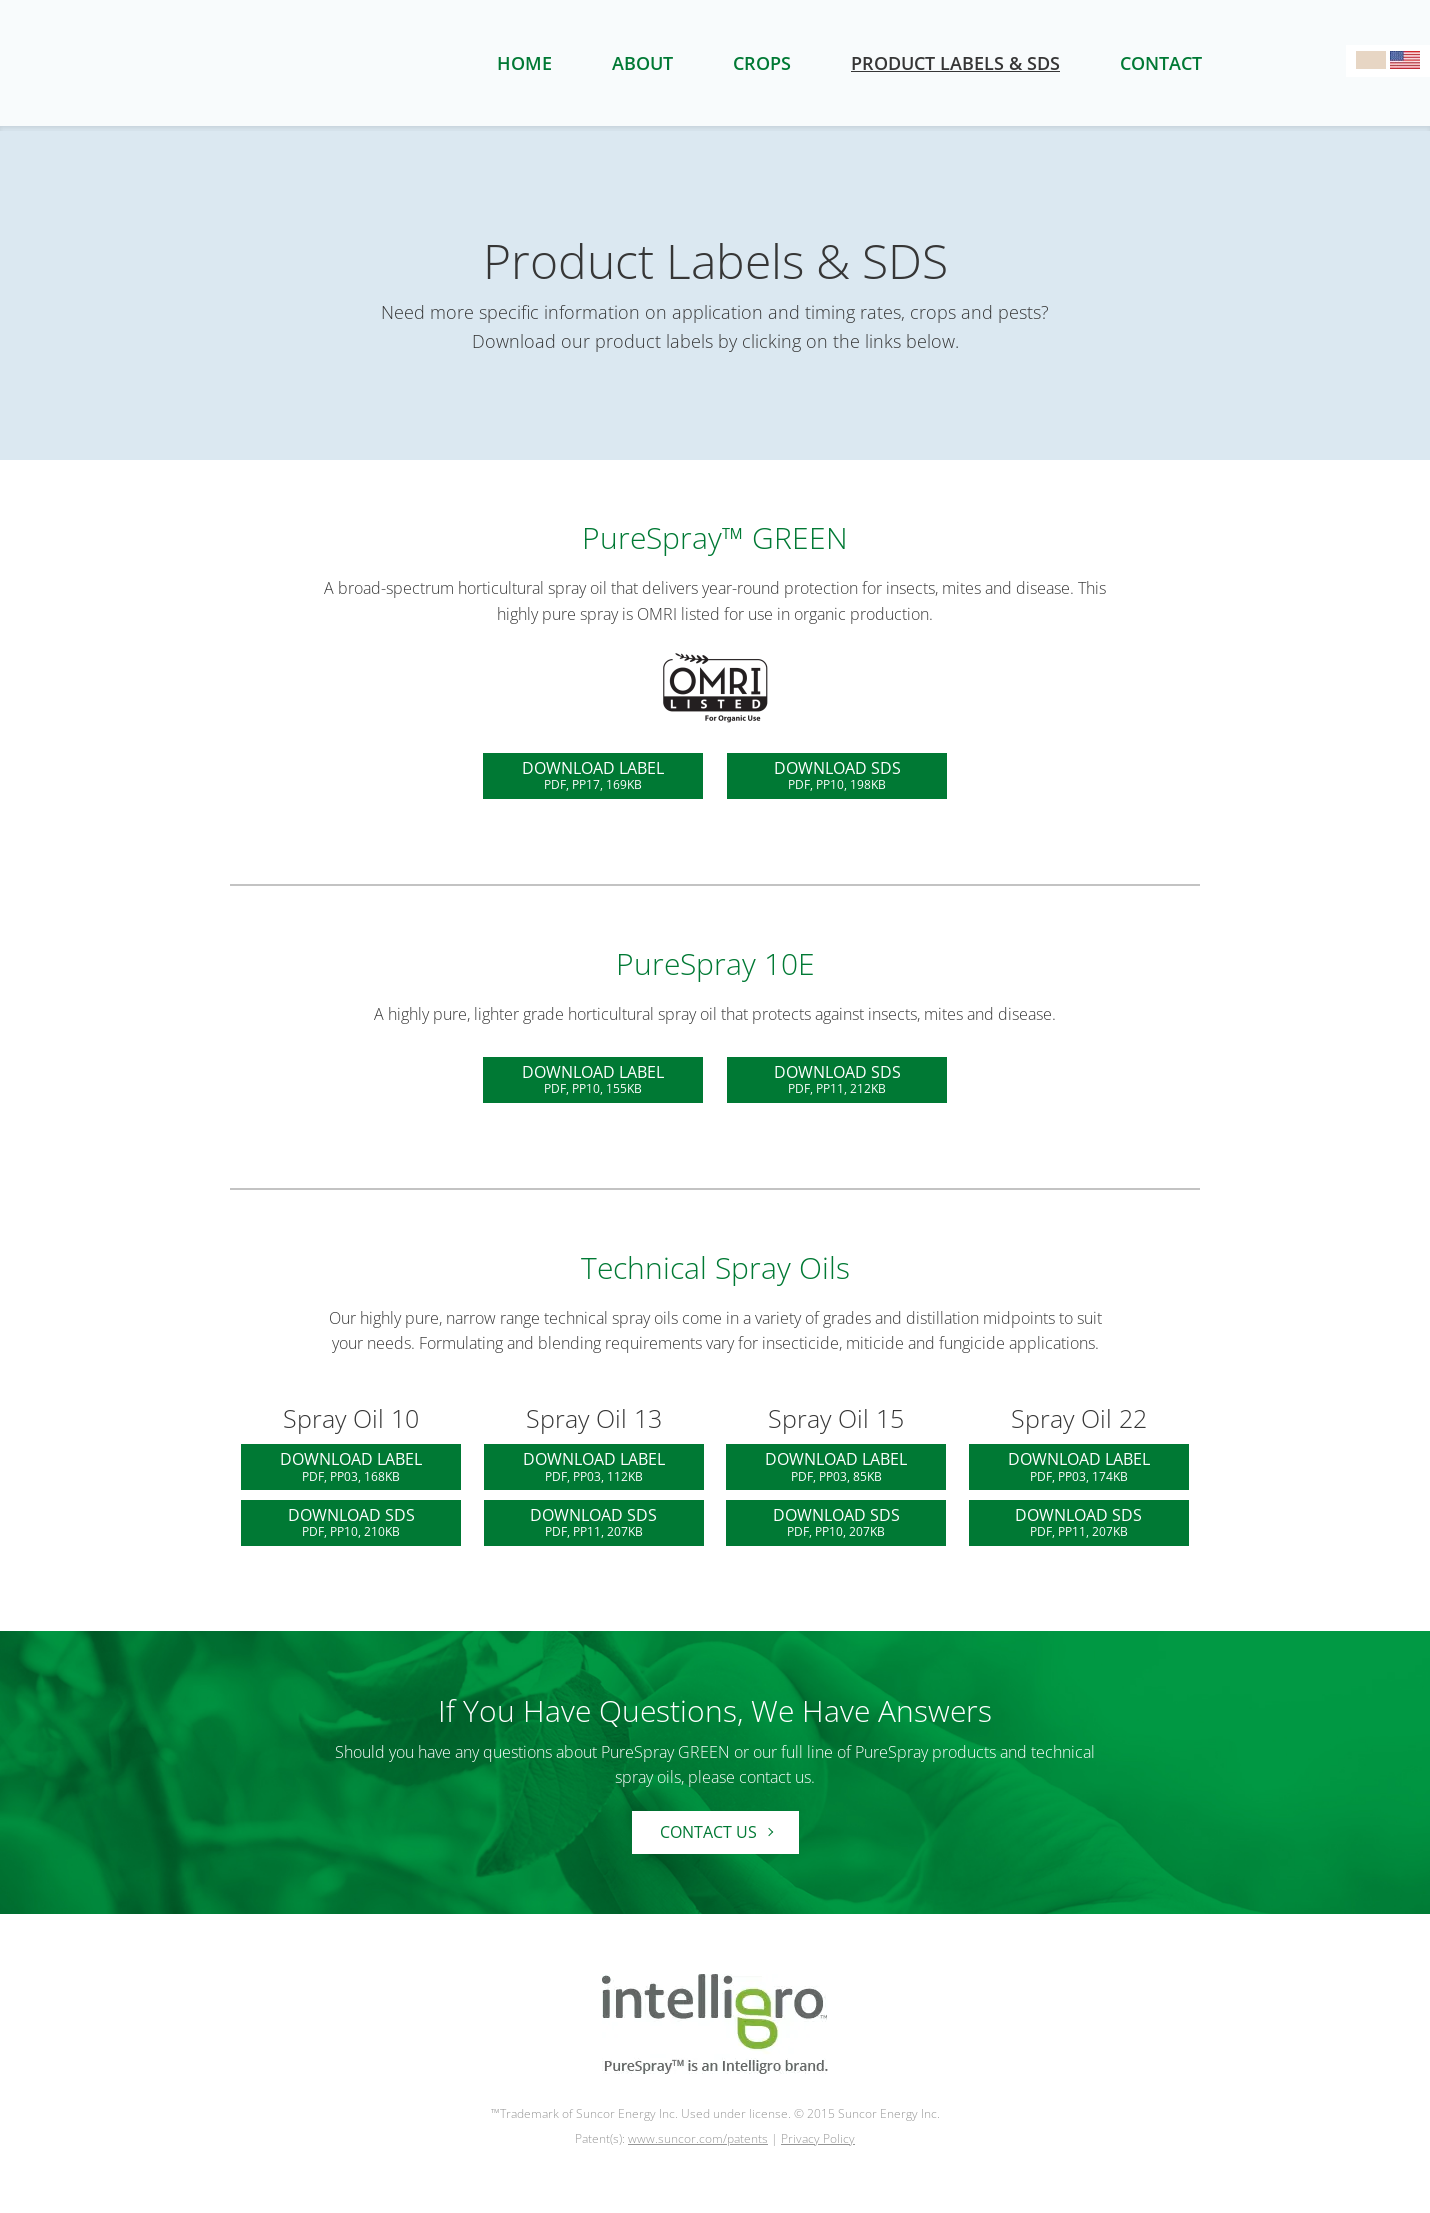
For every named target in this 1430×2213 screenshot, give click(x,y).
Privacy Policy (818, 2138)
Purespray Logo (345, 63)
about (642, 63)
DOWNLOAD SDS (837, 775)
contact (1161, 63)
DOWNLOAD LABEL (593, 775)
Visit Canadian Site (1371, 60)
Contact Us (708, 1832)
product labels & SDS (955, 63)
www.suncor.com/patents (698, 2138)
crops (762, 63)
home (524, 63)
